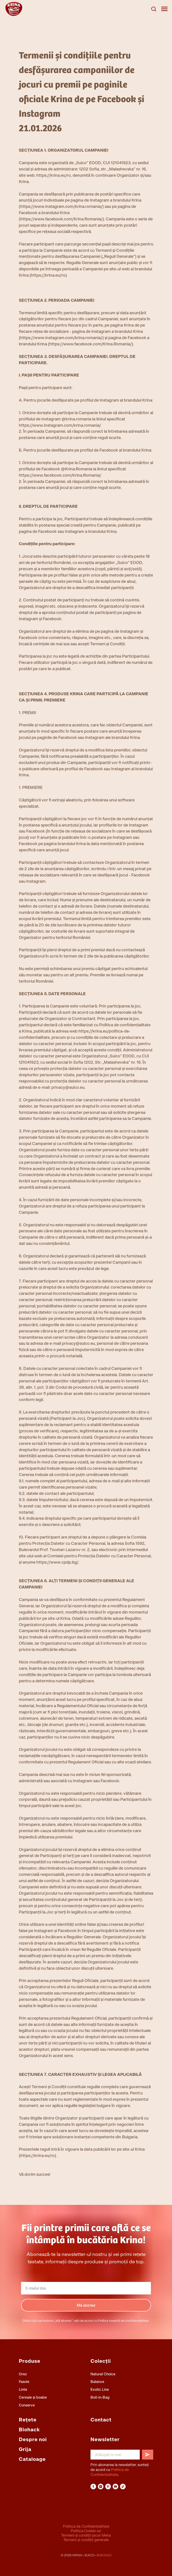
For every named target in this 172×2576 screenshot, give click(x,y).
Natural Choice (102, 2374)
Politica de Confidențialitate (86, 2526)
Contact (101, 2420)
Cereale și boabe (33, 2397)
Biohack (29, 2429)
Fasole (24, 2381)
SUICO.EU (104, 2555)
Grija (25, 2449)
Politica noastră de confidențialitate (123, 2320)
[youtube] (115, 2486)
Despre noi (33, 2439)
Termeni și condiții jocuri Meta (86, 2535)
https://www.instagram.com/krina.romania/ (61, 206)
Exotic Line (99, 2389)
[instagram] (100, 2486)
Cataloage (32, 2459)
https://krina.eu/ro (53, 175)
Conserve (27, 2405)
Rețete (28, 2420)
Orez (23, 2374)
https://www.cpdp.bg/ (56, 1562)
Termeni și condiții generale (86, 2539)
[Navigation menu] (164, 9)
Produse (29, 2361)
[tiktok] (123, 2486)
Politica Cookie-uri (86, 2531)
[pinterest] (108, 2486)
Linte (23, 2389)
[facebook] (93, 2486)
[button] (153, 8)
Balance (97, 2381)
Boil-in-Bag (100, 2397)
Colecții (100, 2361)
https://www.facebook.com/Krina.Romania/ (61, 218)
